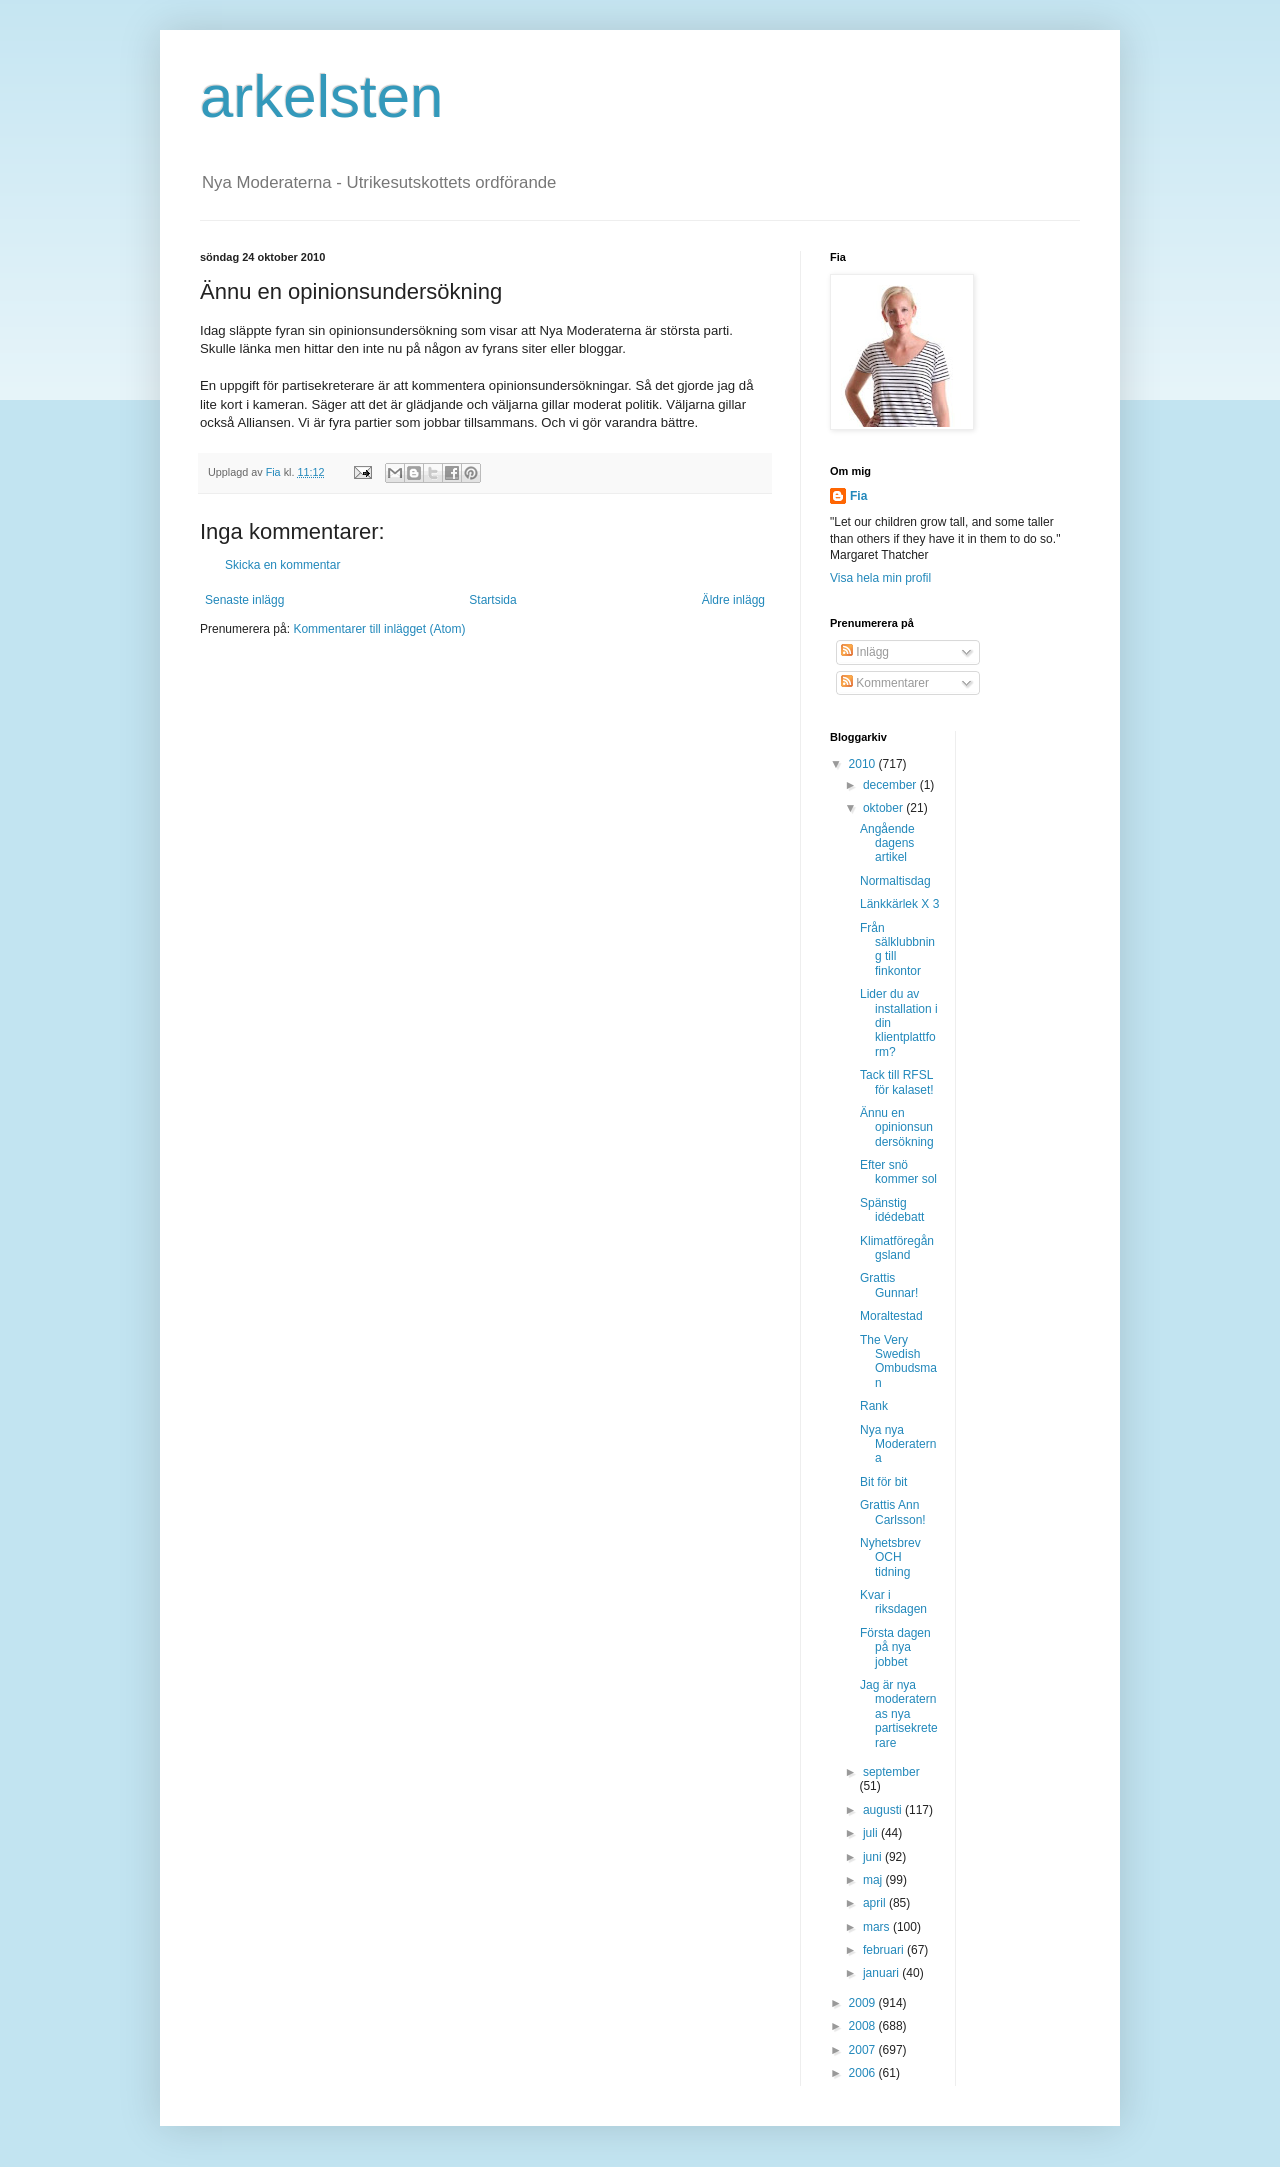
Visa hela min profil (880, 578)
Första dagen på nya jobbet (895, 1647)
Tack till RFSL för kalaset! (897, 1082)
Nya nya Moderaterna (898, 1444)
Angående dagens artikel (887, 843)
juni (874, 1857)
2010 (864, 764)
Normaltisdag (895, 881)
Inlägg (865, 652)
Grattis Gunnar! (889, 1285)
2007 (864, 2050)
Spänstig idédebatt (892, 1210)
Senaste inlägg (244, 600)
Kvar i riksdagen (893, 1602)
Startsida (492, 600)
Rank (874, 1406)
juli (872, 1833)
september (891, 1772)
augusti (884, 1810)
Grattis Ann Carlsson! (893, 1512)
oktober (884, 808)
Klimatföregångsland (897, 1248)
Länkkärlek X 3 (899, 904)
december (891, 785)
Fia (858, 496)
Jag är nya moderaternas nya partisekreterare (899, 1714)
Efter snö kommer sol (898, 1172)
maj (874, 1880)
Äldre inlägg (733, 600)
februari (885, 1950)
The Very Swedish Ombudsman (898, 1361)
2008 (864, 2026)
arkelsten (321, 96)
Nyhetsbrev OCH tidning (890, 1557)
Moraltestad (891, 1316)
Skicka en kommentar (282, 565)
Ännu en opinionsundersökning (897, 1127)
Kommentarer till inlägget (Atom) (379, 629)
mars (878, 1927)
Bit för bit (883, 1482)
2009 (864, 2003)
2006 (864, 2073)
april (876, 1903)
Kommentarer (885, 683)
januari (882, 1973)
